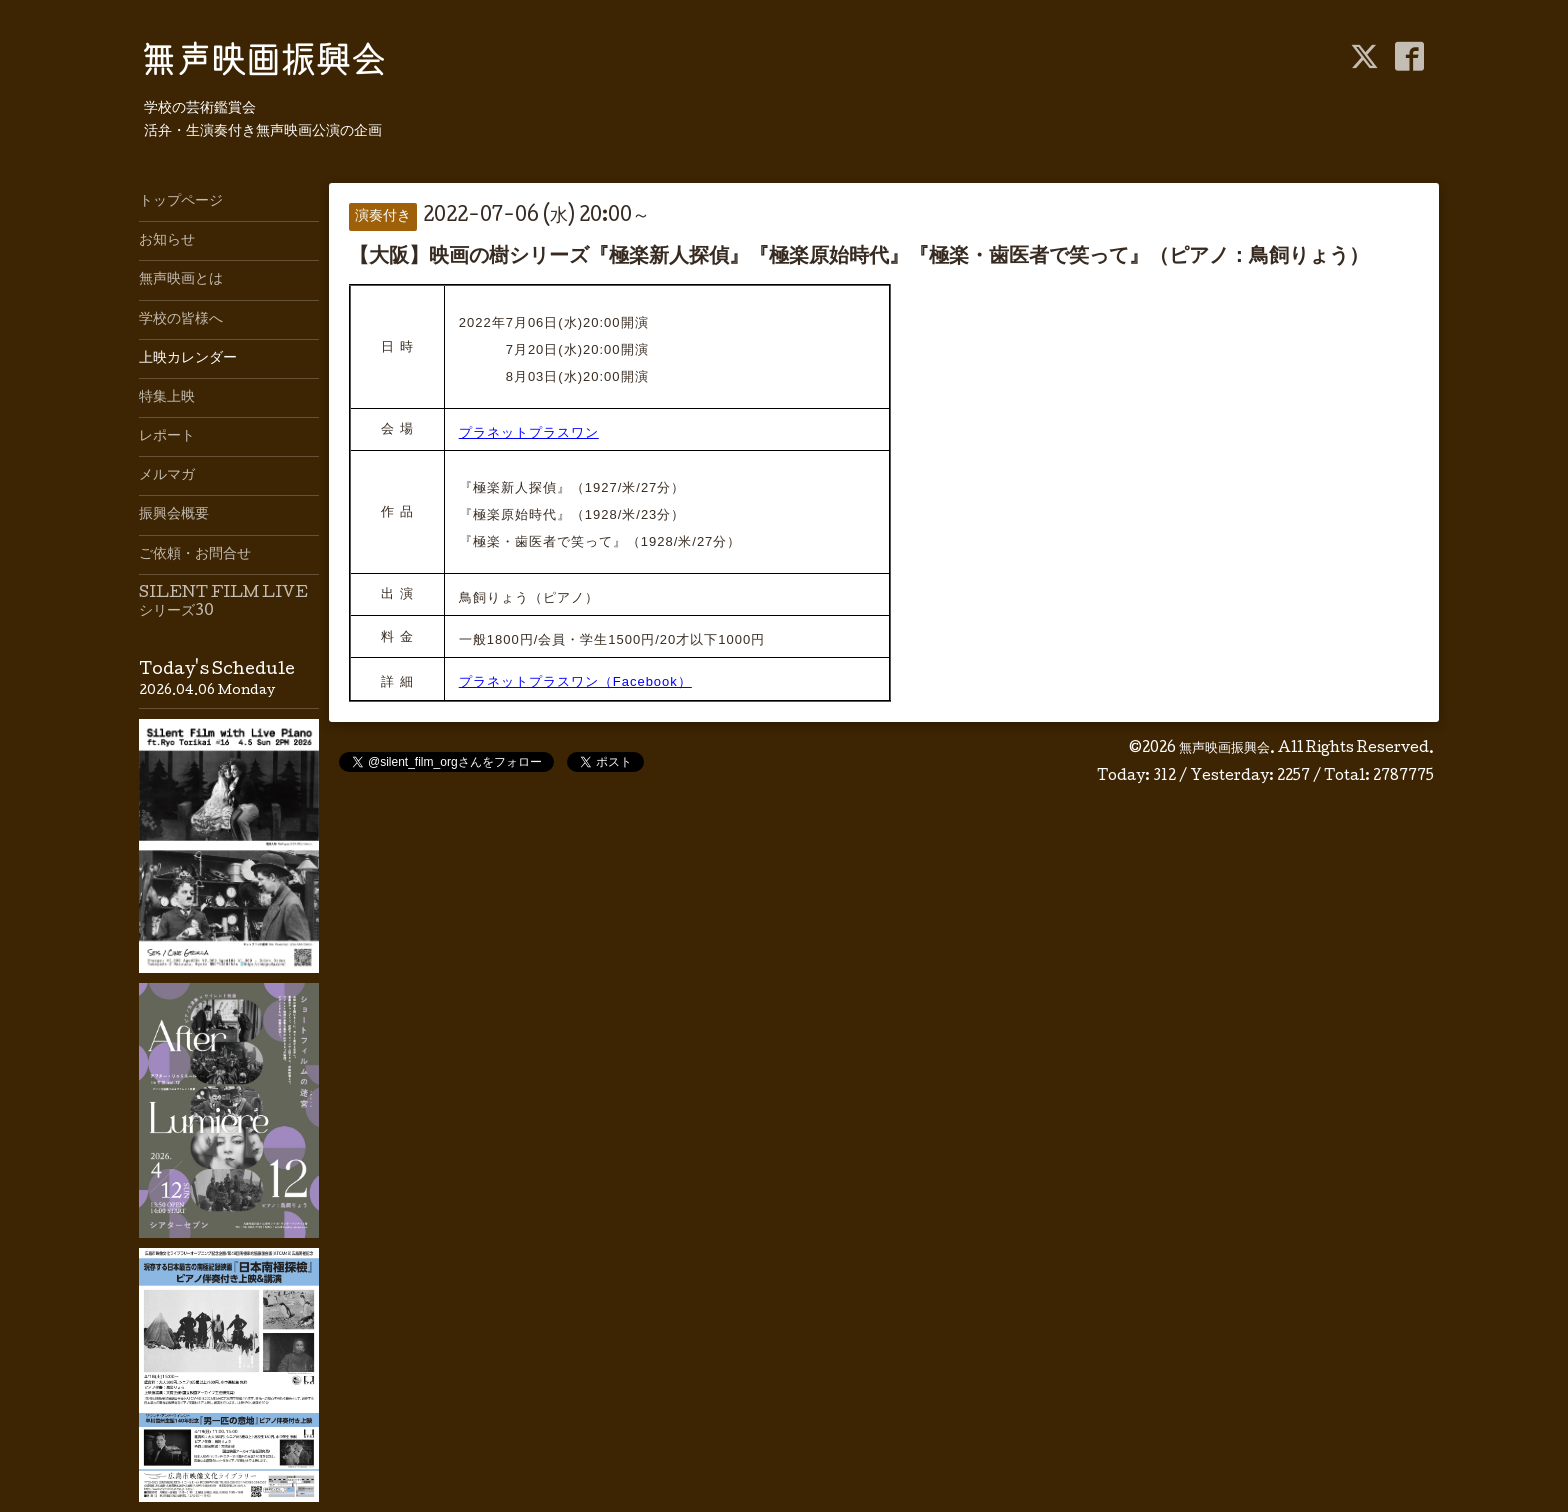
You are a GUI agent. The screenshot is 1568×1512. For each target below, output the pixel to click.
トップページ (181, 202)
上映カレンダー (188, 359)
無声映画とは (181, 280)
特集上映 (167, 398)
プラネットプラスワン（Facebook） (575, 681)
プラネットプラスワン (529, 432)
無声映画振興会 (1224, 749)
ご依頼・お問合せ (195, 555)
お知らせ (167, 241)
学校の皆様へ (181, 320)
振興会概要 (174, 515)
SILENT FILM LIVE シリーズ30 (223, 603)
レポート (167, 437)
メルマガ (167, 476)
